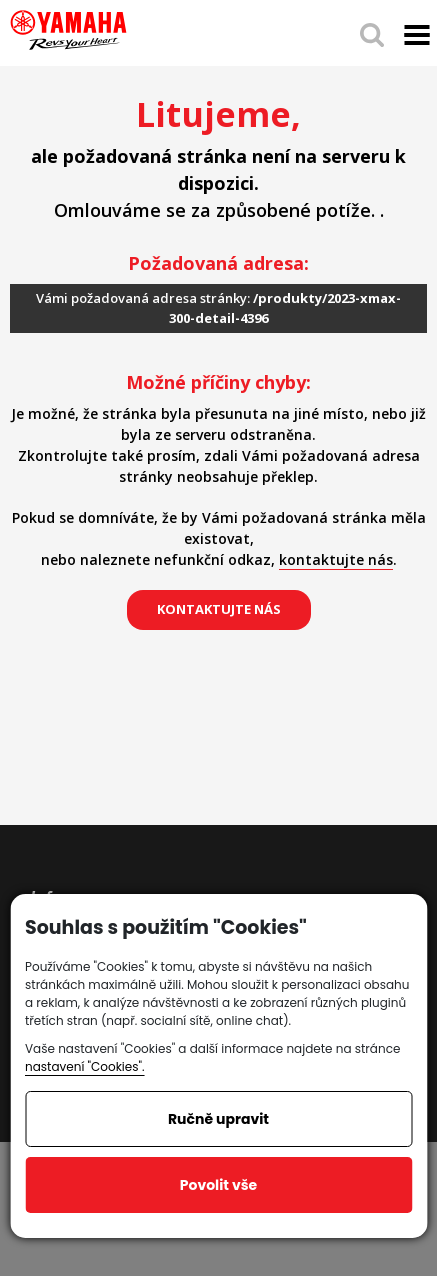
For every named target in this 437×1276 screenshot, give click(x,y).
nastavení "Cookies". (85, 1066)
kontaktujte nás (336, 559)
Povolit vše (218, 1185)
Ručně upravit (218, 1119)
